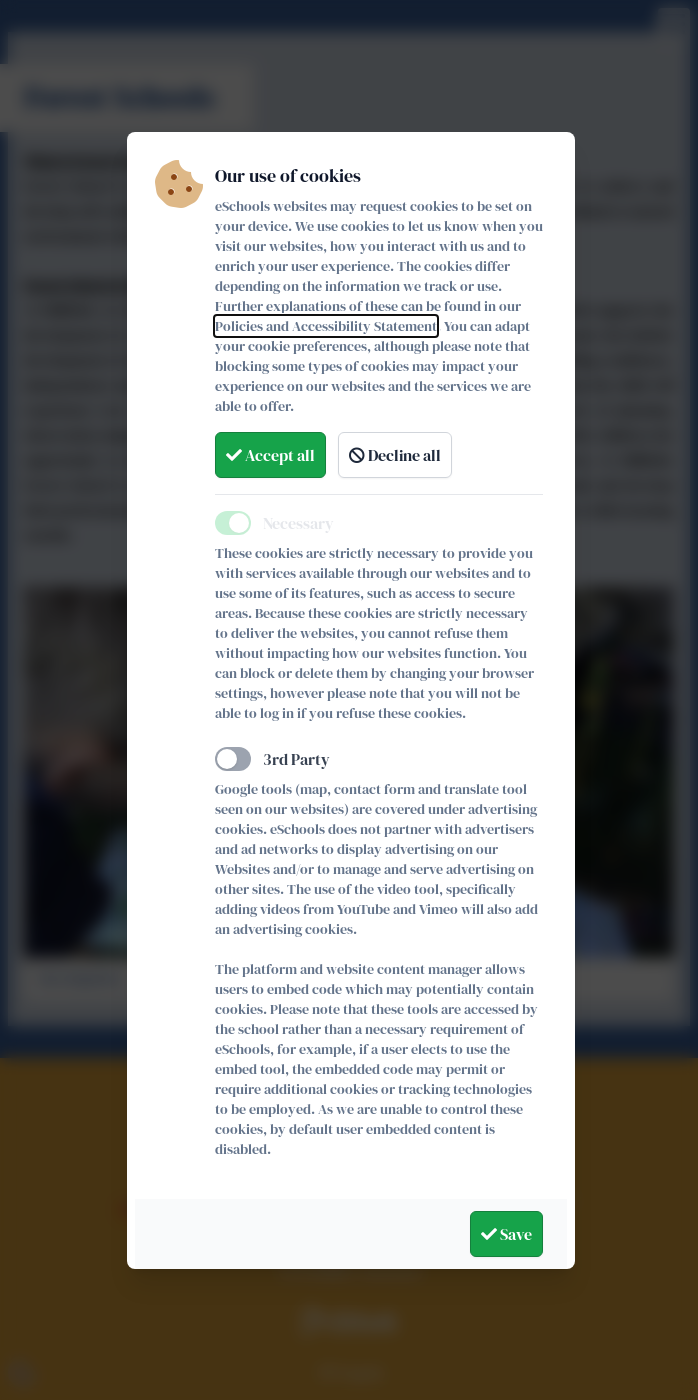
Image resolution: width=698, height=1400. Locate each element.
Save (506, 1234)
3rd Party (296, 759)
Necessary (298, 523)
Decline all (395, 455)
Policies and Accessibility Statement (326, 326)
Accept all (270, 455)
